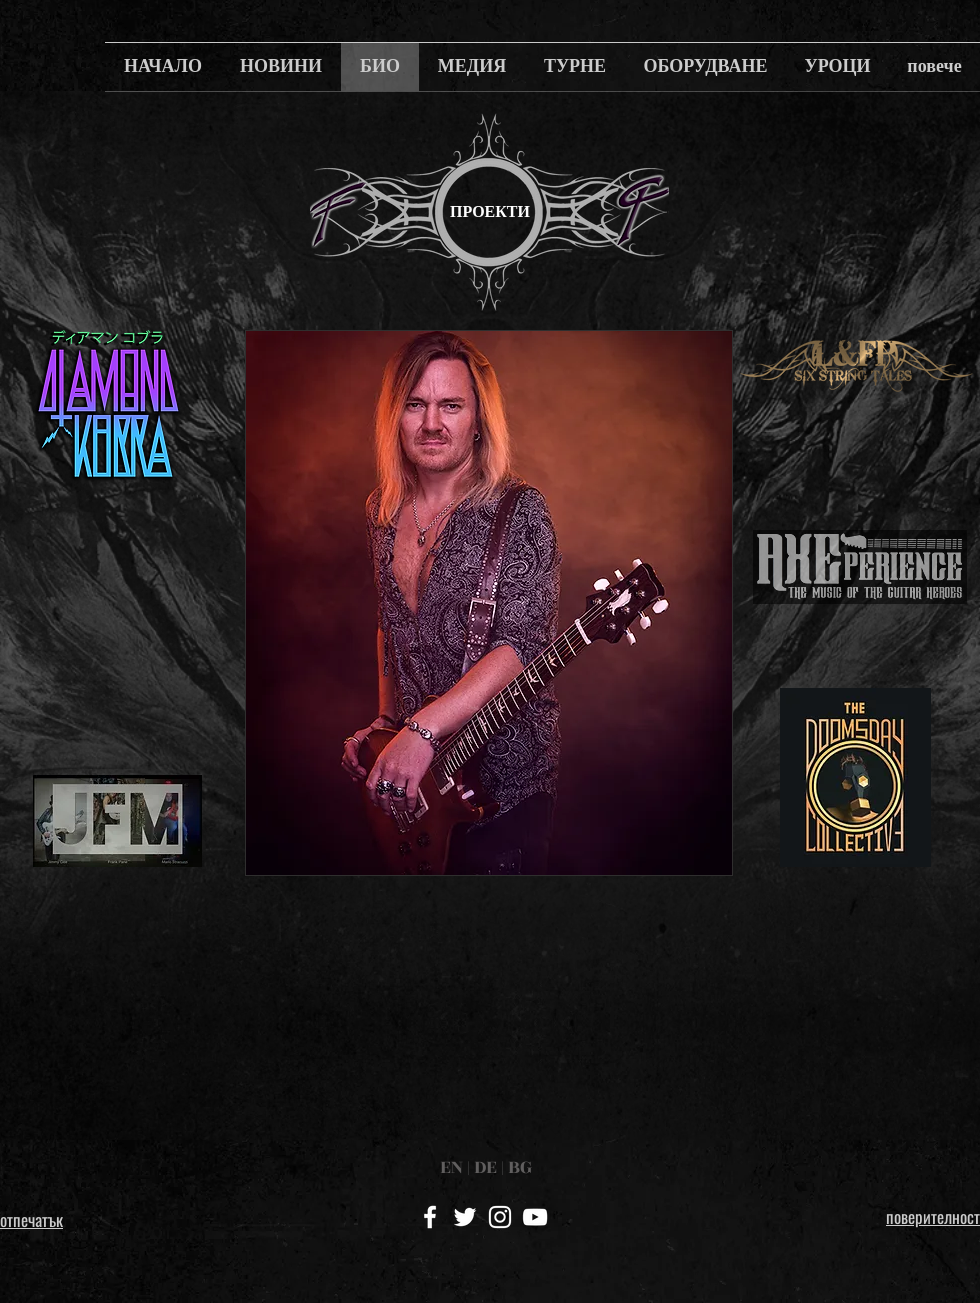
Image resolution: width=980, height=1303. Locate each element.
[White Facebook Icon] (430, 1217)
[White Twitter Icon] (465, 1217)
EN (451, 1167)
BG (520, 1167)
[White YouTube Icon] (535, 1217)
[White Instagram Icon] (500, 1217)
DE (485, 1167)
